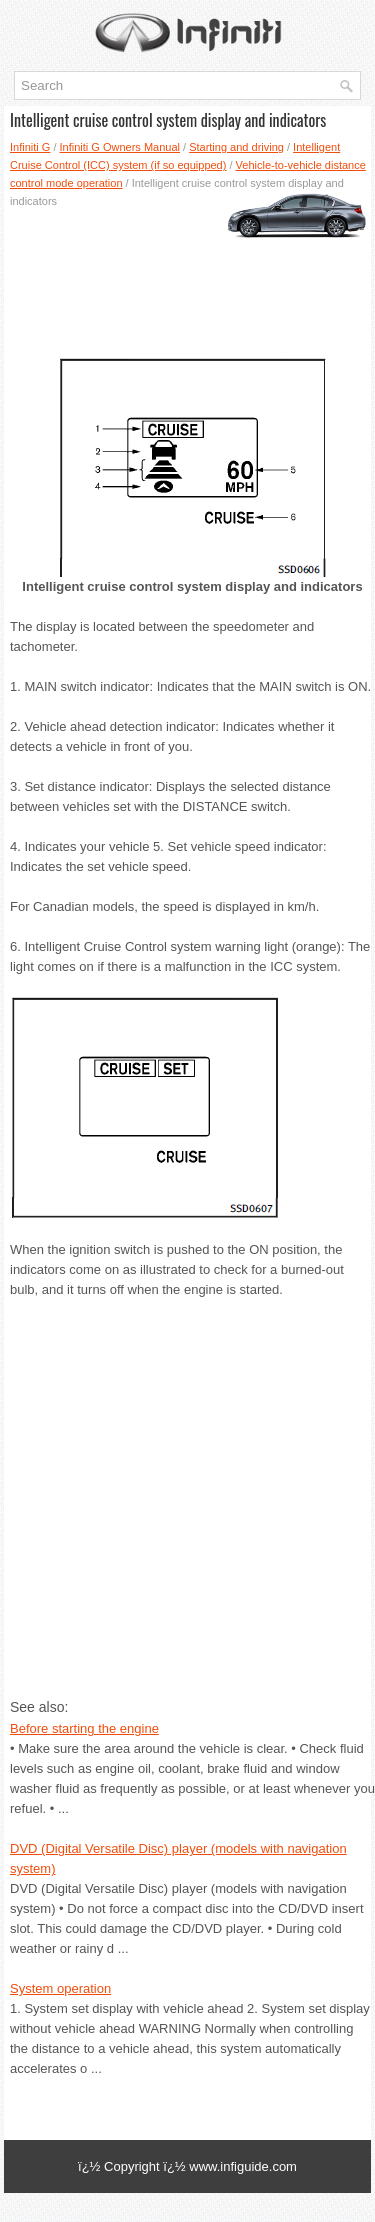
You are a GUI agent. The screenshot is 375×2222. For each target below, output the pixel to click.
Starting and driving (236, 147)
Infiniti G (30, 147)
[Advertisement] (187, 275)
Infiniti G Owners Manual (120, 147)
